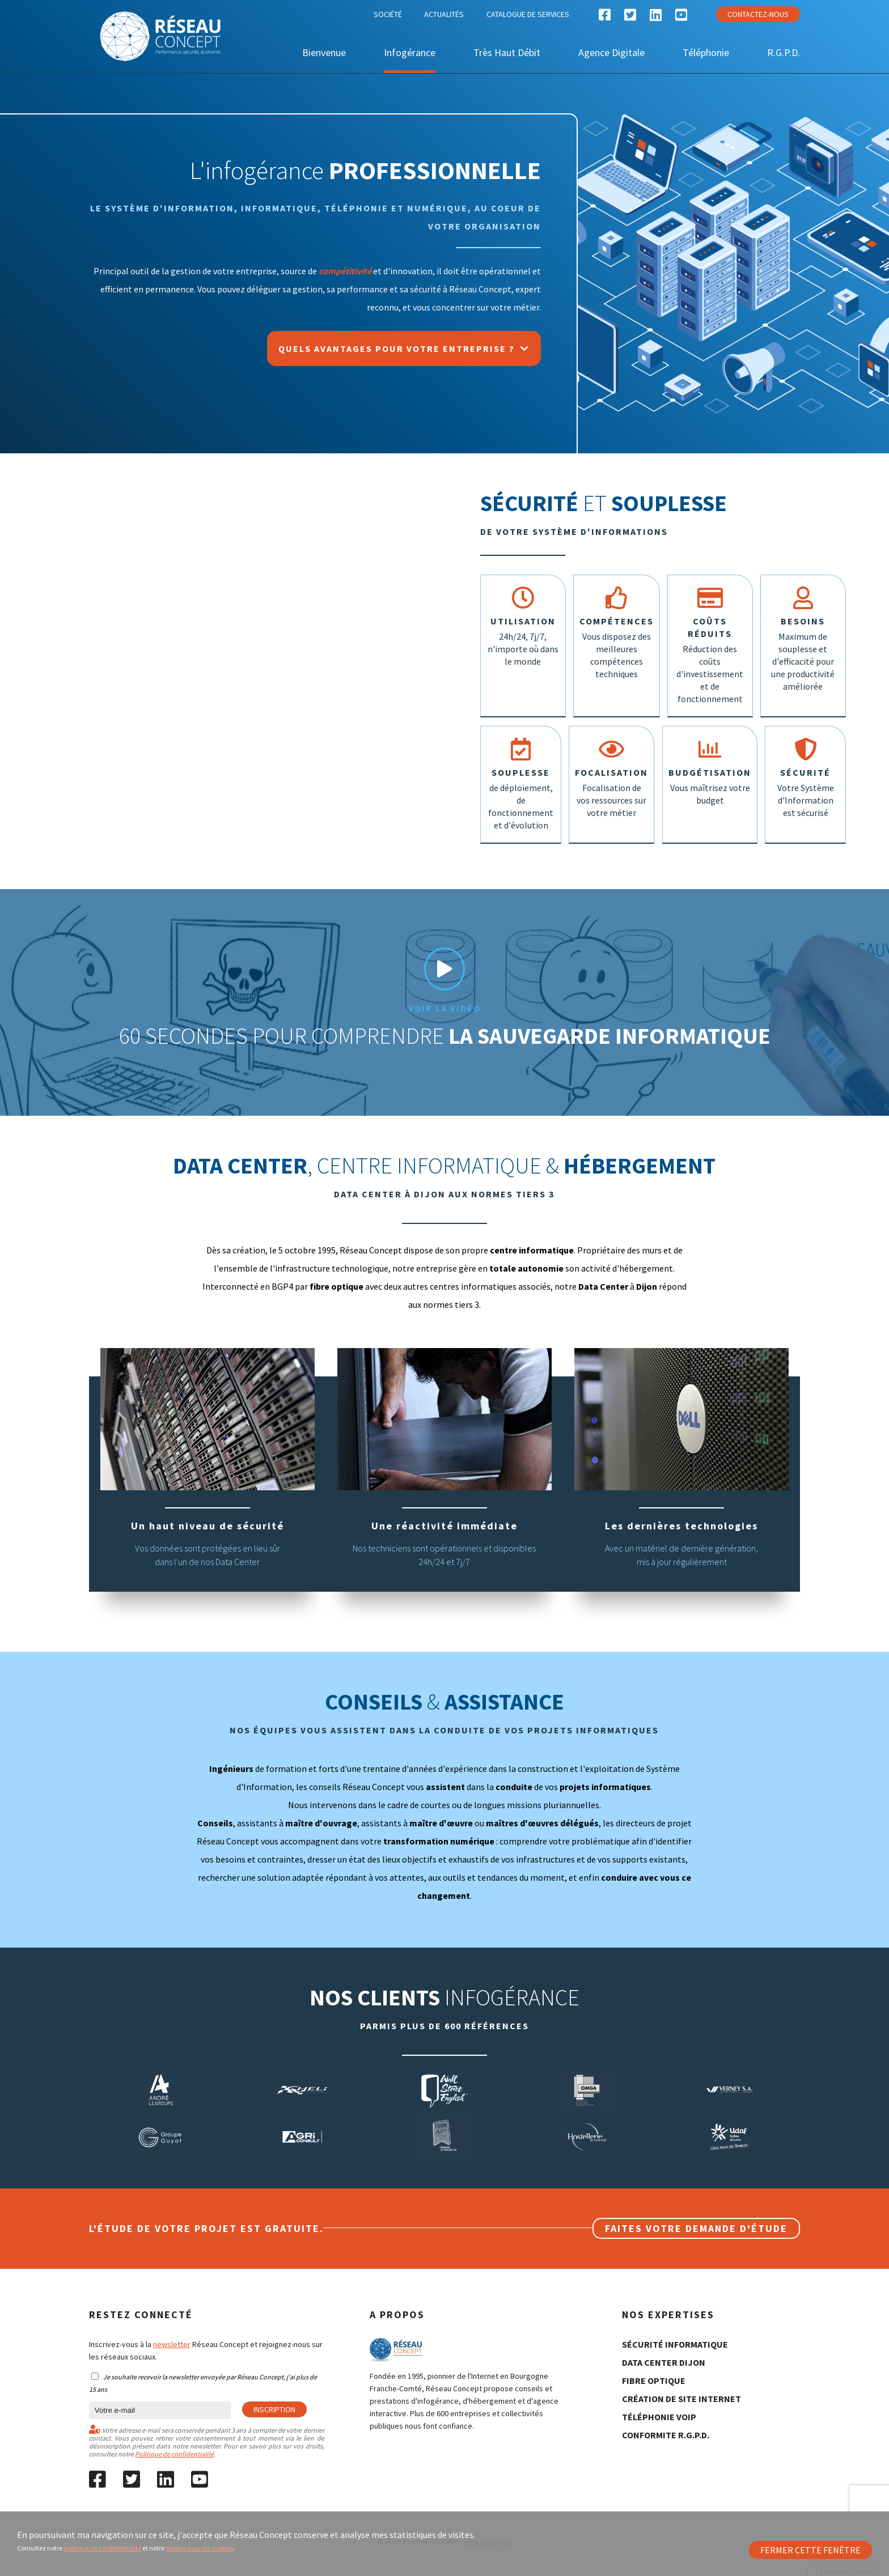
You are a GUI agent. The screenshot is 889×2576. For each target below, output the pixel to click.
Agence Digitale (611, 52)
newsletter (171, 2328)
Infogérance (409, 52)
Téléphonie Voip (659, 2400)
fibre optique (653, 2364)
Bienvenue (324, 52)
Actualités (444, 14)
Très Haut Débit (506, 52)
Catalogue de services (527, 14)
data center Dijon (663, 2346)
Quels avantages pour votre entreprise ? (404, 348)
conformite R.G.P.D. (665, 2418)
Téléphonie (706, 52)
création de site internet (681, 2382)
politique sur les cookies (199, 2548)
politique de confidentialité (102, 2548)
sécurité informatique (675, 2327)
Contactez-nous (758, 14)
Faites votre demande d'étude (696, 2211)
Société (388, 14)
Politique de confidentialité (174, 2437)
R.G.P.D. (783, 52)
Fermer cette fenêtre (810, 2550)
